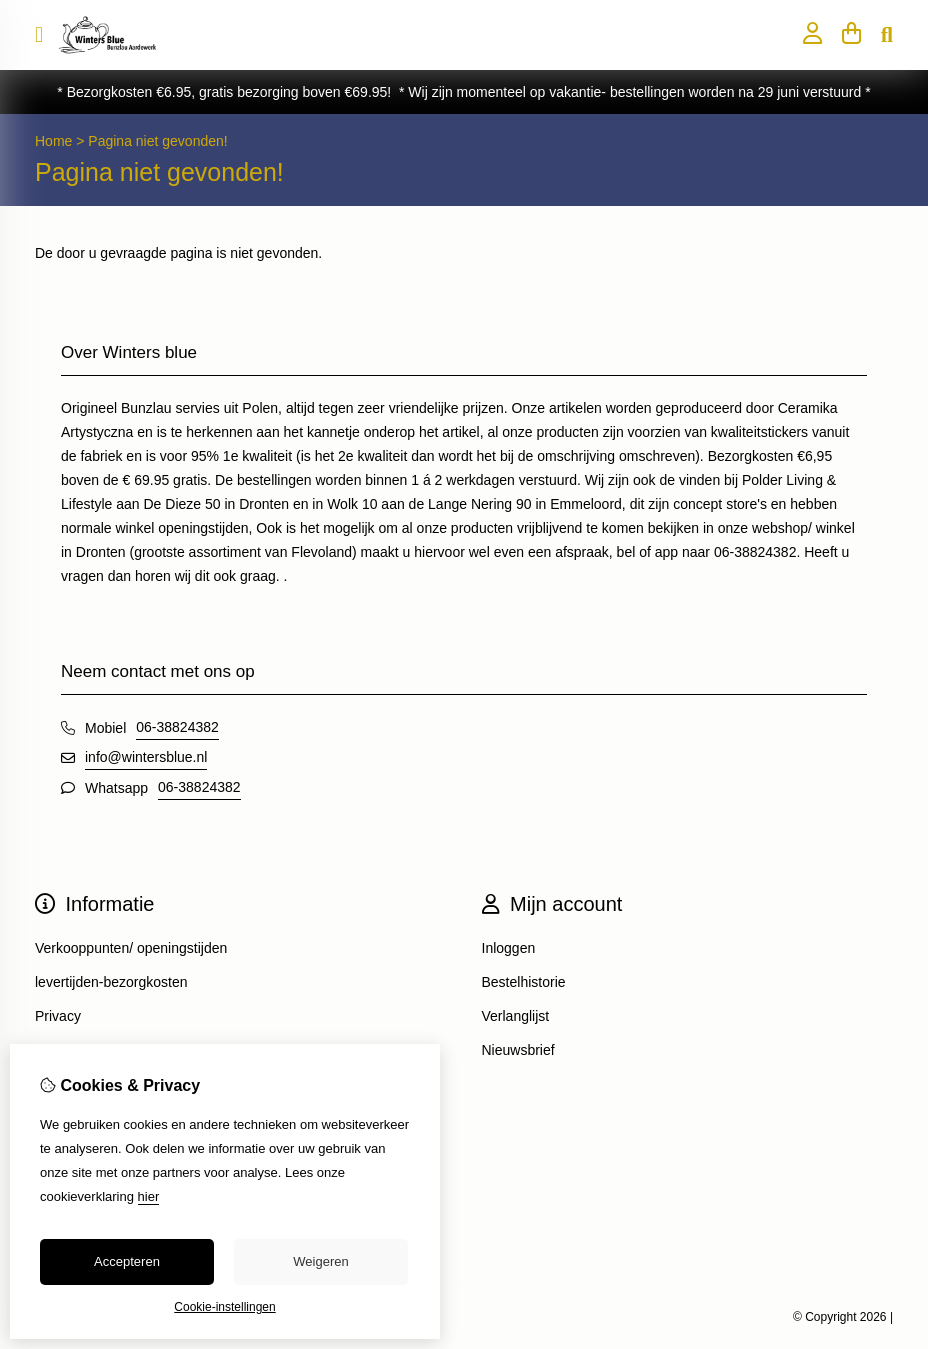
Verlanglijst (516, 1016)
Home (53, 141)
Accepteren (127, 1261)
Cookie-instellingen (224, 1307)
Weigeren (320, 1261)
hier (149, 1196)
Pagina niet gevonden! (157, 141)
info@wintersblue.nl (146, 757)
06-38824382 (177, 727)
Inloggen (509, 948)
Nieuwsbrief (518, 1050)
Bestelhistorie (524, 982)
